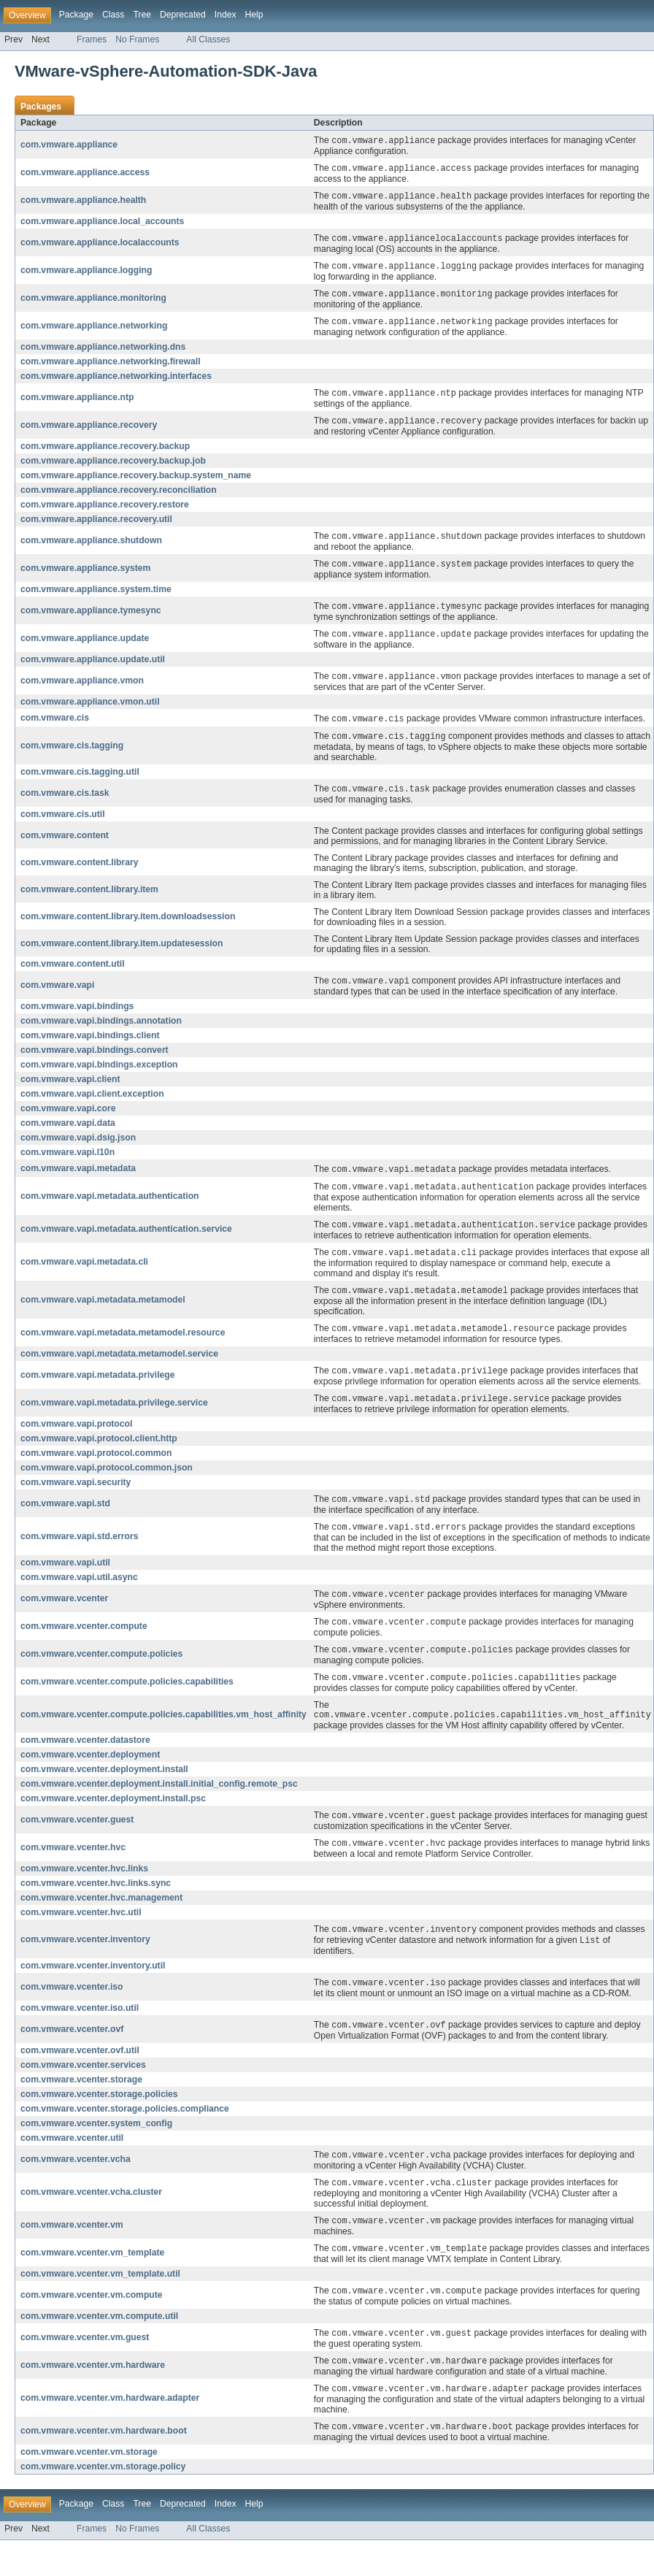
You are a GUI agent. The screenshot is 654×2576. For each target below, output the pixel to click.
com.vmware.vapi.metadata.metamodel (102, 1316)
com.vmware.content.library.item (89, 902)
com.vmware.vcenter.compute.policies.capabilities (127, 1705)
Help (254, 14)
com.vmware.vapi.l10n (67, 1165)
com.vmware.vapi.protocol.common (96, 1472)
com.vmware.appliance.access (85, 174)
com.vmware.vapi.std (65, 1523)
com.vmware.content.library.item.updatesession (121, 956)
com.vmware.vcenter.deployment (90, 1779)
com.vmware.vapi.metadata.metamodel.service (119, 1371)
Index (225, 14)
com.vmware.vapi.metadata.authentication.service (126, 1244)
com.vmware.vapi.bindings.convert (94, 1063)
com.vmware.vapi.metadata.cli (84, 1278)
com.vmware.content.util (72, 976)
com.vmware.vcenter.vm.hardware (92, 2399)
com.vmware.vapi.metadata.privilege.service (114, 1422)
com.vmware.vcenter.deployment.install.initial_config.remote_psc (159, 1808)
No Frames (137, 39)
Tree (142, 14)
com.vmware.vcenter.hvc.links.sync (95, 1909)
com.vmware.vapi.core (67, 1121)
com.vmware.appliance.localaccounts (100, 245)
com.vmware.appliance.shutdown (91, 548)
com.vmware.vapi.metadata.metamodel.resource (122, 1350)
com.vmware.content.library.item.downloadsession (127, 929)
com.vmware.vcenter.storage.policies (99, 2123)
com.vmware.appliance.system (85, 576)
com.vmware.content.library (79, 875)
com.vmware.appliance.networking (93, 331)
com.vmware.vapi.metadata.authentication (109, 1210)
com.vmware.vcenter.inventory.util (92, 1993)
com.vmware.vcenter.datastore (85, 1765)
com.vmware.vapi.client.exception (92, 1107)
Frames (92, 39)
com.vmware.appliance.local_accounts (102, 223)
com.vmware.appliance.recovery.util (96, 526)
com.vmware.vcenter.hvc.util (81, 1938)
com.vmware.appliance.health (83, 202)
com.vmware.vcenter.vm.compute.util (99, 2349)
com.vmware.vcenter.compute (83, 1648)
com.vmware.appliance (69, 145)
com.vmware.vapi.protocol (76, 1443)
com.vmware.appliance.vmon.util (90, 712)
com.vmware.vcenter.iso (71, 2015)
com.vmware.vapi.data (67, 1136)
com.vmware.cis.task (64, 805)
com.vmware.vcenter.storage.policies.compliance (124, 2138)
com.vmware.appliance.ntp (77, 403)
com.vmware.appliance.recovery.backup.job (113, 467)
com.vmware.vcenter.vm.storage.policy (102, 2502)
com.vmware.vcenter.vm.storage (89, 2488)
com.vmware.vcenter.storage (81, 2109)
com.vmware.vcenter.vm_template (92, 2285)
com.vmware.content (64, 848)
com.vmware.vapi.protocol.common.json (106, 1486)
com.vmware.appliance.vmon (82, 691)
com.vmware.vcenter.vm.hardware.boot (103, 2466)
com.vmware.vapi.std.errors (79, 1557)
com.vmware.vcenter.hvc (73, 1873)
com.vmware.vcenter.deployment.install (104, 1794)
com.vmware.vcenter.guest (77, 1845)
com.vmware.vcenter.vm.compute (91, 2328)
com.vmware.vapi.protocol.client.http (98, 1457)
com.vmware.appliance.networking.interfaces (116, 381)
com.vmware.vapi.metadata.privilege (97, 1393)
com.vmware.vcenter (64, 1619)
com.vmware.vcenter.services (83, 2094)
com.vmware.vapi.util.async (79, 1597)
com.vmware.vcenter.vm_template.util (100, 2306)
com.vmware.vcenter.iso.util (79, 2036)
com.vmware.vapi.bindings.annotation (101, 1034)
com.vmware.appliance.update (84, 648)
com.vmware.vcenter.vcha (75, 2189)
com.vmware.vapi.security (75, 1501)
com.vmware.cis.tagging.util (79, 783)
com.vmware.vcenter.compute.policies (101, 1676)
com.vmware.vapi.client (70, 1092)
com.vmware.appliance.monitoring (93, 302)
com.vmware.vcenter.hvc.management (101, 1924)
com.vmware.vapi (57, 998)
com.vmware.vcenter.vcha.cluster (91, 2222)
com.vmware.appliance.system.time (96, 597)
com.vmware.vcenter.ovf (71, 2058)
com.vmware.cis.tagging (71, 757)
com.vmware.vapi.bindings (77, 1019)
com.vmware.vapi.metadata (78, 1182)
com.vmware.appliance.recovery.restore (104, 511)
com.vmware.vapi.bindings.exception (99, 1078)
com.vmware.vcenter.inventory (85, 1966)
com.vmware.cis (54, 729)
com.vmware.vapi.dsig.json (78, 1151)
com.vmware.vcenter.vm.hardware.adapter (109, 2433)
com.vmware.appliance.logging (86, 274)
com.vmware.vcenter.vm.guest (84, 2371)
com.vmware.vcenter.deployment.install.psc (113, 1823)
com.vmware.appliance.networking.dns (102, 352)
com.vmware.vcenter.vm (71, 2256)
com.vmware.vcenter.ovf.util (79, 2079)
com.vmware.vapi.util (65, 1583)
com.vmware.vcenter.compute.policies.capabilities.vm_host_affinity (163, 1738)
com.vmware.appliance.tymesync (90, 619)
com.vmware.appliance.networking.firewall (110, 366)
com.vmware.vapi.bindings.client (90, 1048)
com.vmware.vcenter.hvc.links (84, 1895)
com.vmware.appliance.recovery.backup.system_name (135, 482)
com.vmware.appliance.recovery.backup (105, 453)
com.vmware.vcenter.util (71, 2167)
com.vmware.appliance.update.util (92, 669)
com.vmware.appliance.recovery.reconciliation (118, 496)
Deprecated (183, 14)
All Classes (208, 39)
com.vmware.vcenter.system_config (96, 2152)
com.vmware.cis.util (62, 826)
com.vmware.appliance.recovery (88, 431)
